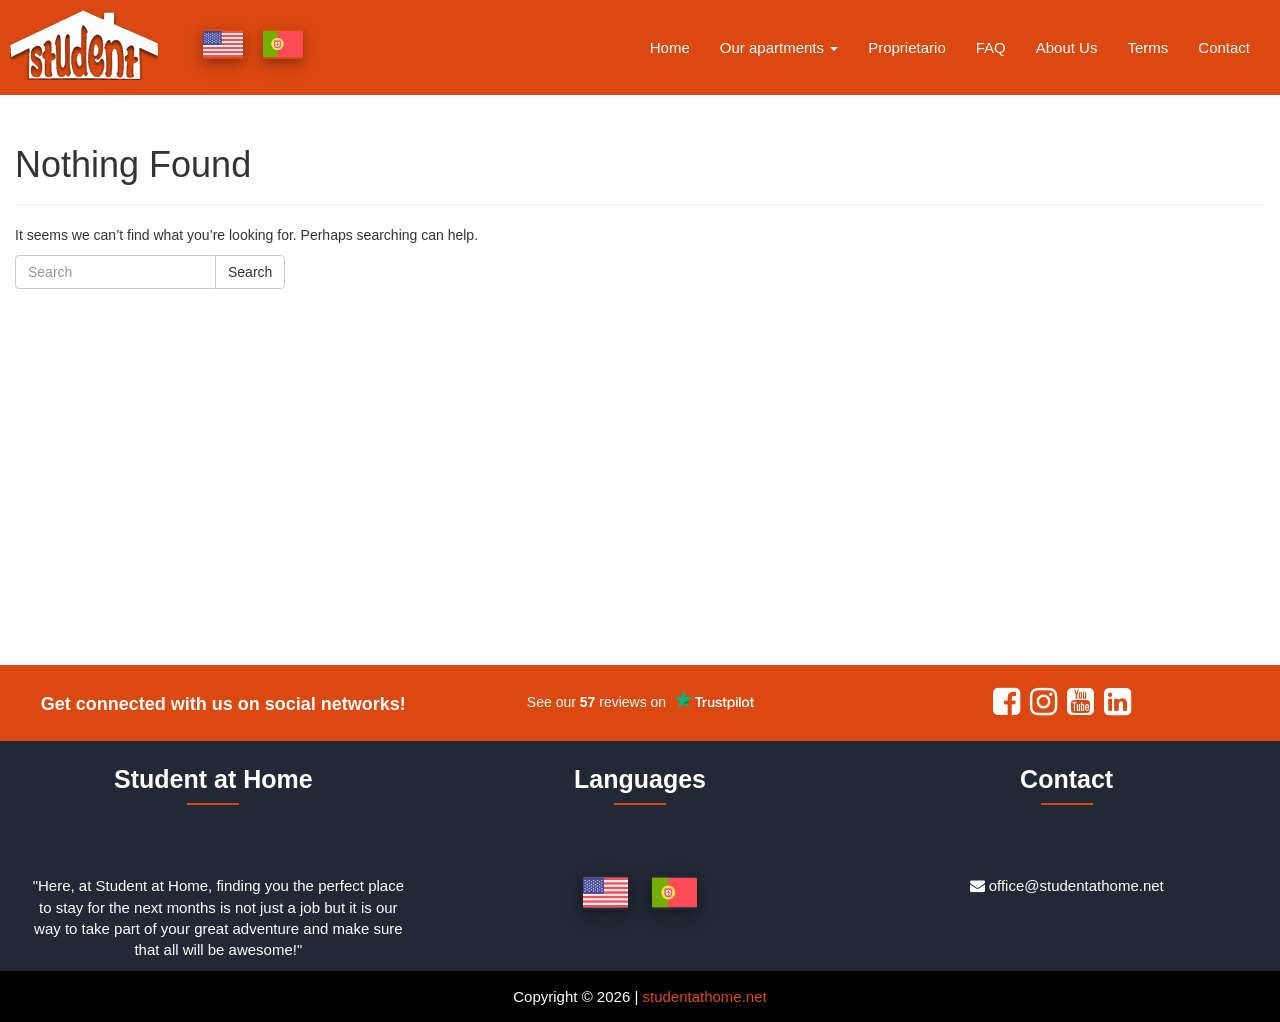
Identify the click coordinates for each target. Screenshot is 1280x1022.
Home (670, 47)
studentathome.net (704, 996)
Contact (1224, 47)
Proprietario (907, 47)
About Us (1067, 47)
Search (250, 272)
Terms (1147, 47)
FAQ (991, 47)
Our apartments (779, 47)
